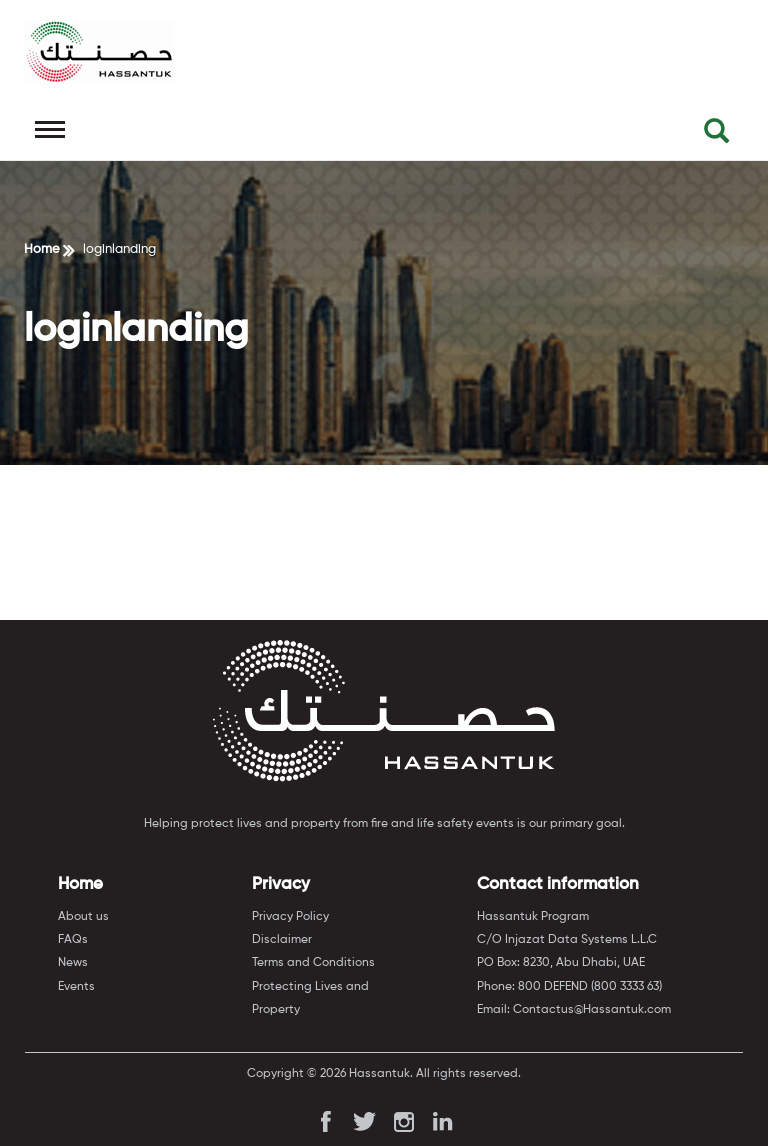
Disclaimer (282, 940)
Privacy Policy (290, 917)
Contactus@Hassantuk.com (592, 1010)
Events (76, 987)
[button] (716, 135)
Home (42, 249)
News (73, 963)
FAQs (73, 940)
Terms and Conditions (313, 963)
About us (83, 917)
